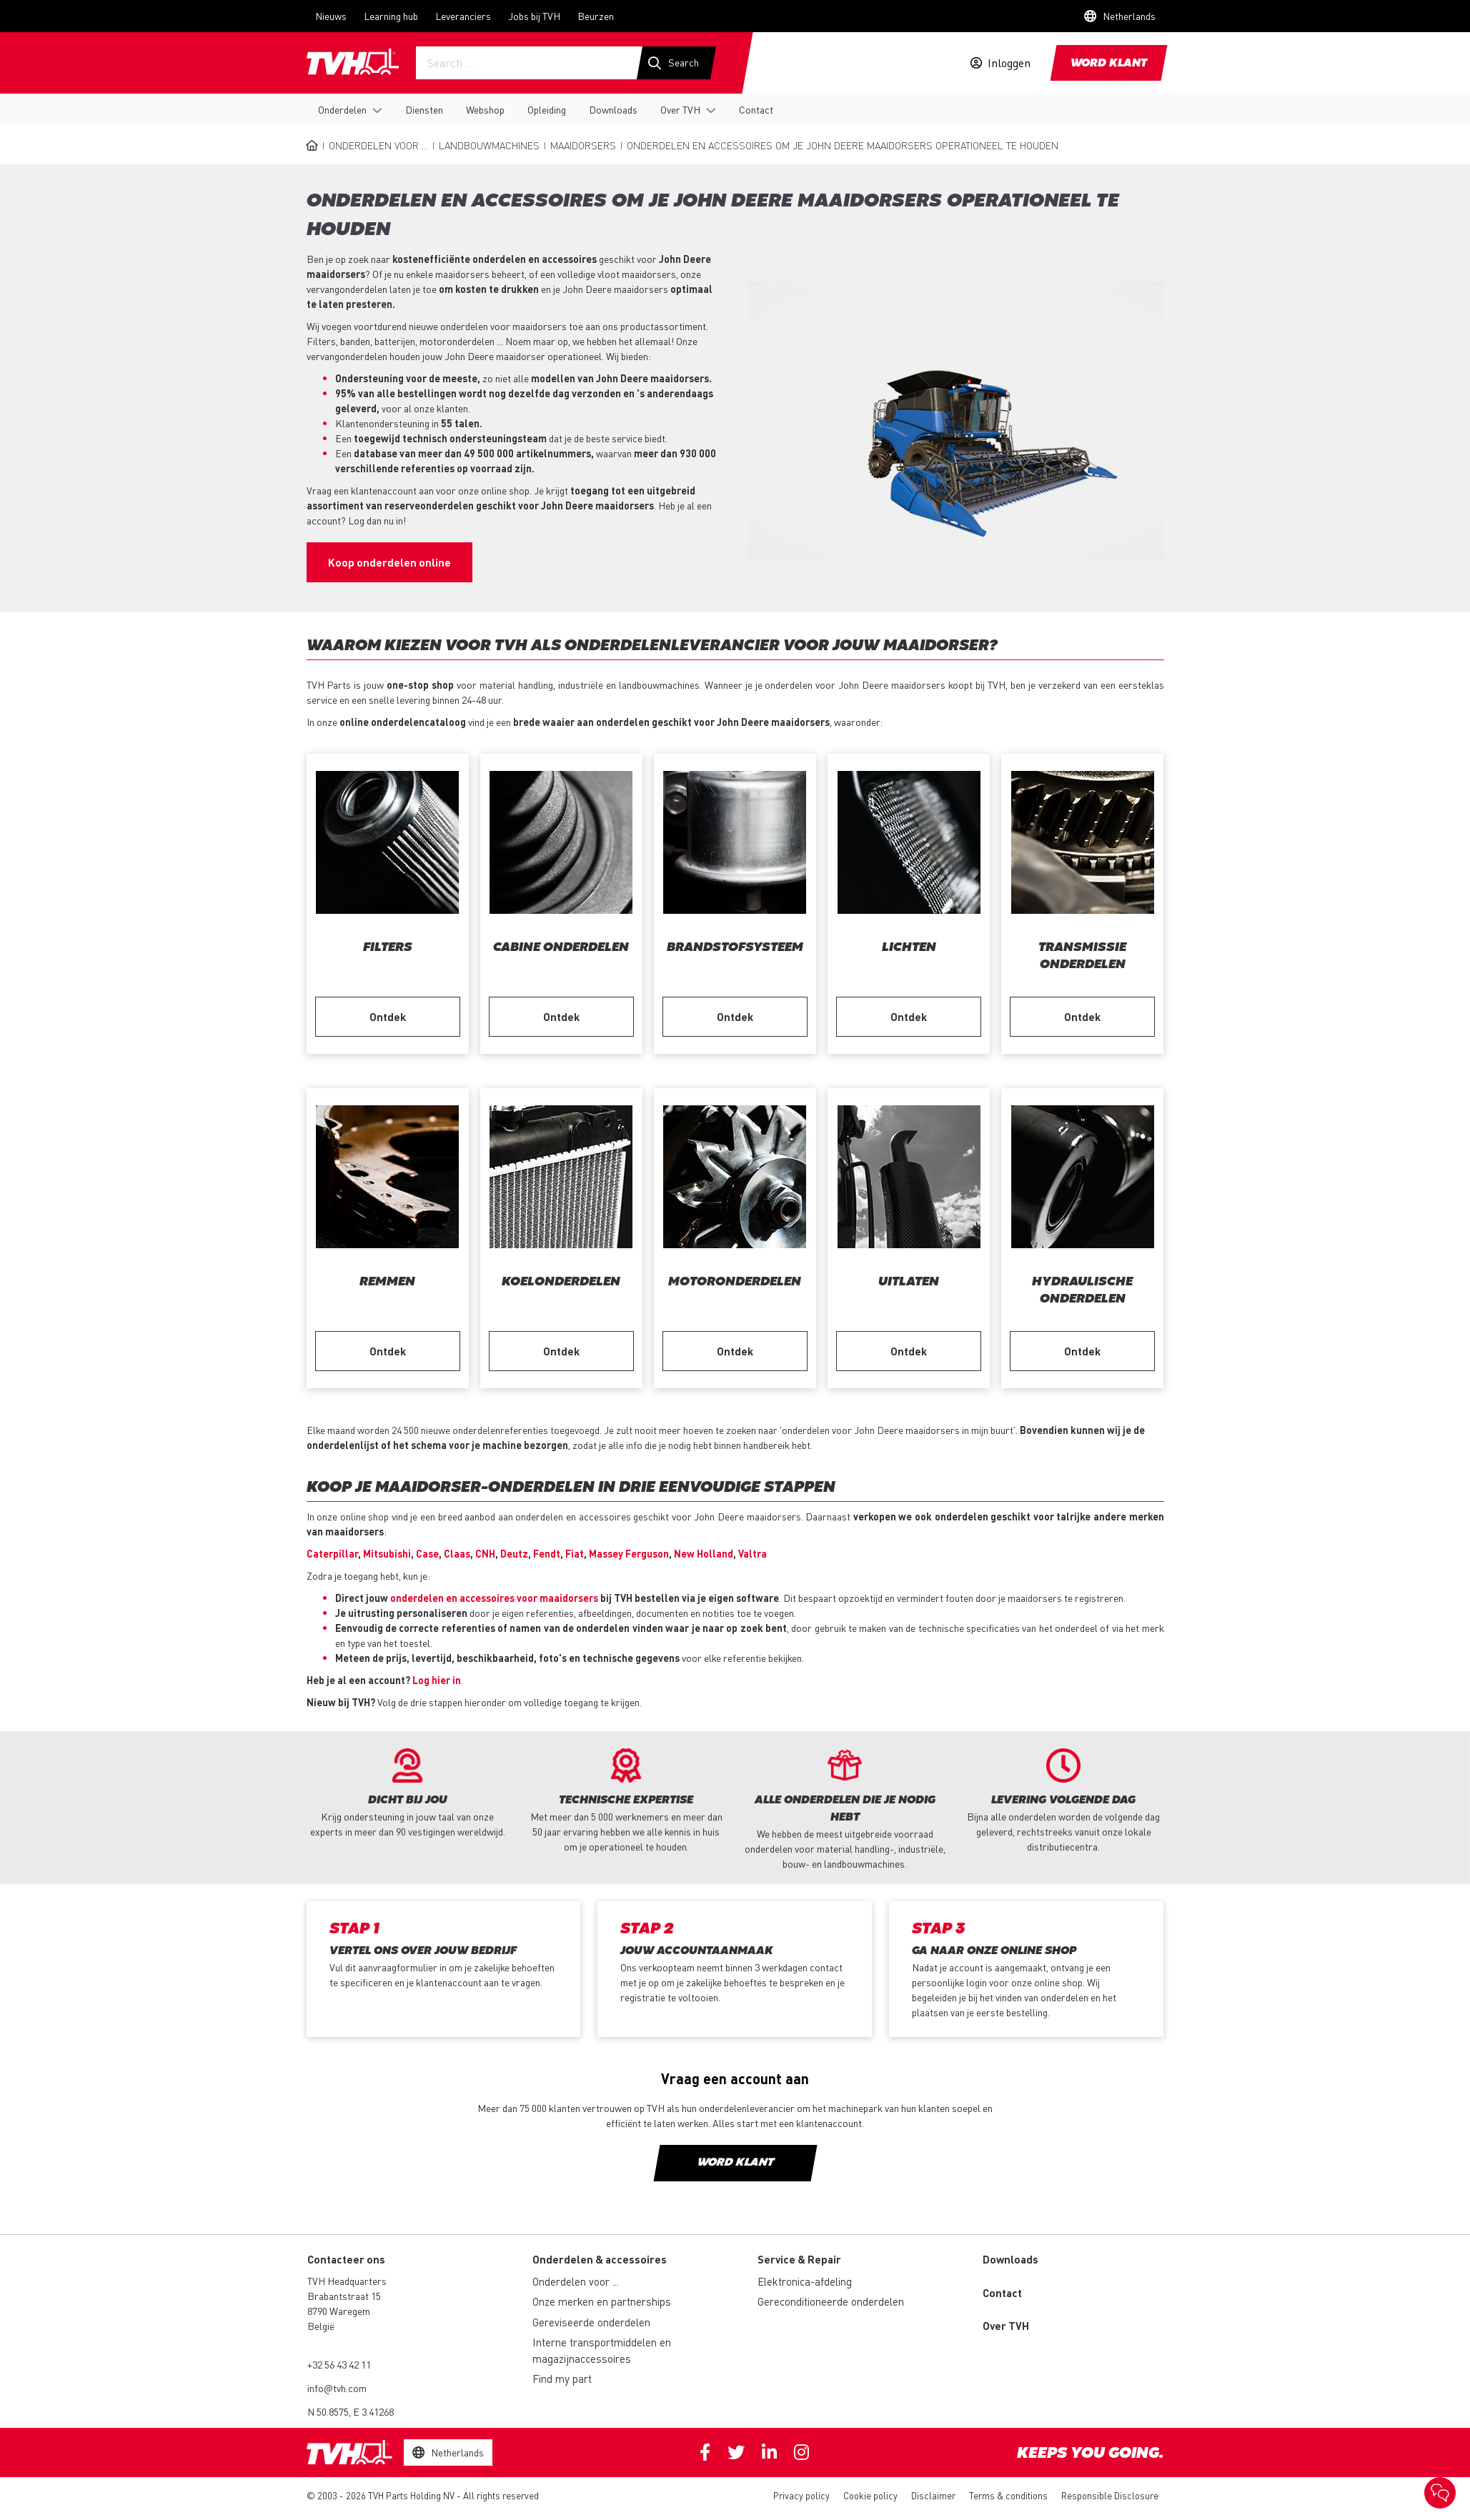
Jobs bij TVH (534, 15)
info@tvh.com (337, 2387)
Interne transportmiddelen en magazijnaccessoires (601, 2350)
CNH (485, 1553)
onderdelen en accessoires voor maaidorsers (494, 1597)
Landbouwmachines (489, 145)
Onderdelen (342, 109)
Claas (457, 1553)
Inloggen (1009, 63)
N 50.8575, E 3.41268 (350, 2411)
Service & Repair (799, 2259)
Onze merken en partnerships (601, 2301)
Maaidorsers (583, 145)
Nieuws (331, 15)
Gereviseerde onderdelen (591, 2322)
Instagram (801, 2452)
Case (427, 1553)
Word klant (1109, 64)
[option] (407, 1793)
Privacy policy (801, 2495)
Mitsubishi (387, 1553)
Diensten (424, 109)
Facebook (705, 2452)
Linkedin (769, 2452)
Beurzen (595, 15)
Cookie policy (870, 2495)
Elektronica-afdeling (805, 2281)
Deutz (514, 1553)
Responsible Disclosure (1109, 2495)
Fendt (546, 1553)
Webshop (485, 109)
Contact (756, 109)
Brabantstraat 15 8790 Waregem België (344, 2310)
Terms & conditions (1008, 2495)
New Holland (703, 1553)
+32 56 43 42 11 (339, 2364)
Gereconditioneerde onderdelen (831, 2301)
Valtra (752, 1553)
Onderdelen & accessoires (599, 2259)
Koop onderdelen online (389, 562)
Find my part (562, 2378)
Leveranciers (463, 15)
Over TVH (680, 109)
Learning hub (391, 15)
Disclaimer (933, 2495)
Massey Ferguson (629, 1553)
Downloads (613, 109)
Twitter (736, 2452)
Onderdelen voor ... (378, 145)
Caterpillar (332, 1553)
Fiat (574, 1553)
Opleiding (546, 109)
